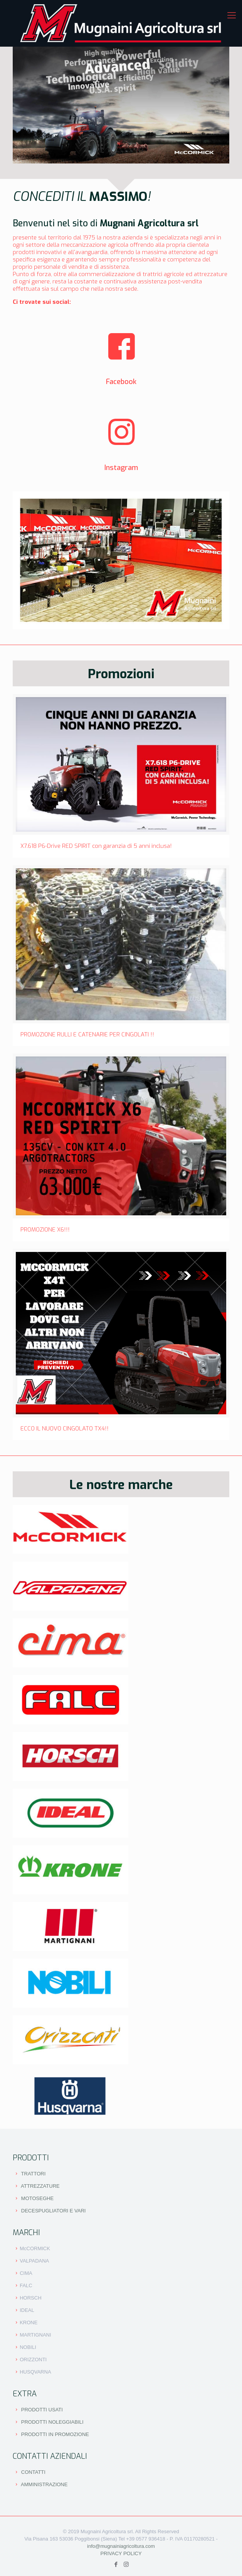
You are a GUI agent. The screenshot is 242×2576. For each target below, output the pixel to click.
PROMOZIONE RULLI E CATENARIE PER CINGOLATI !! (87, 1034)
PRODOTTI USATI (42, 2410)
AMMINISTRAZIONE (44, 2484)
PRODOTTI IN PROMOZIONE (55, 2434)
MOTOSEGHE (37, 2198)
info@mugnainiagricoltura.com (121, 2546)
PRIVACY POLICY (120, 2553)
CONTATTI (33, 2472)
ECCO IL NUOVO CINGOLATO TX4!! (64, 1428)
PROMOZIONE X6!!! (45, 1229)
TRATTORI (33, 2174)
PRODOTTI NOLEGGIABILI (52, 2422)
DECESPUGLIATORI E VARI (53, 2211)
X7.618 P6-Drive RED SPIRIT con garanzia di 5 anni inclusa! (96, 846)
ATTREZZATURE (40, 2186)
